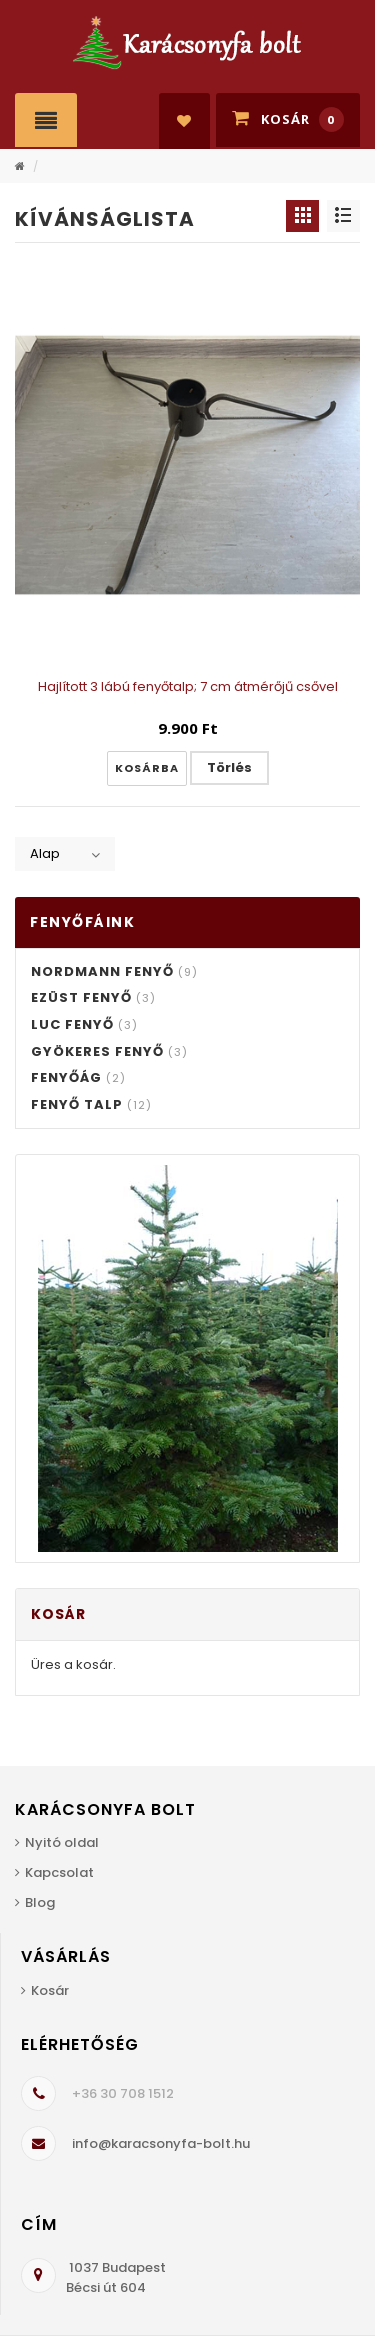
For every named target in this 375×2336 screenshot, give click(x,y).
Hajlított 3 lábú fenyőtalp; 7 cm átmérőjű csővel (188, 686)
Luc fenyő (84, 1024)
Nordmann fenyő (114, 971)
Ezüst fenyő (93, 997)
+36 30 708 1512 (123, 2093)
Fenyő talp (91, 1104)
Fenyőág (78, 1077)
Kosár (50, 1990)
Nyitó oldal (62, 1842)
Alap (45, 853)
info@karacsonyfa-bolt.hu (161, 2143)
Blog (40, 1902)
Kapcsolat (59, 1872)
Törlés (229, 767)
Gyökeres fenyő (109, 1051)
